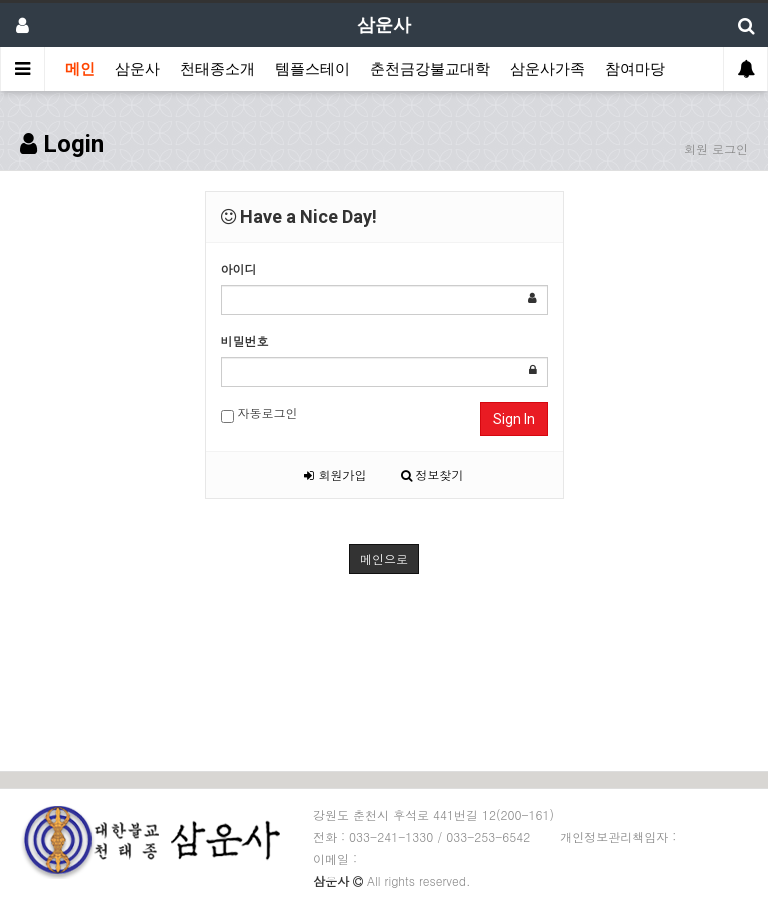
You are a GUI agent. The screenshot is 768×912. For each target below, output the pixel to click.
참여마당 (635, 69)
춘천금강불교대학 (430, 69)
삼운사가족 (547, 69)
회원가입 (335, 474)
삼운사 (137, 69)
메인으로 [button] (384, 558)
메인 (80, 69)
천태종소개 (217, 69)
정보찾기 (432, 474)
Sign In (514, 419)
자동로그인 (259, 413)
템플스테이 (312, 69)
